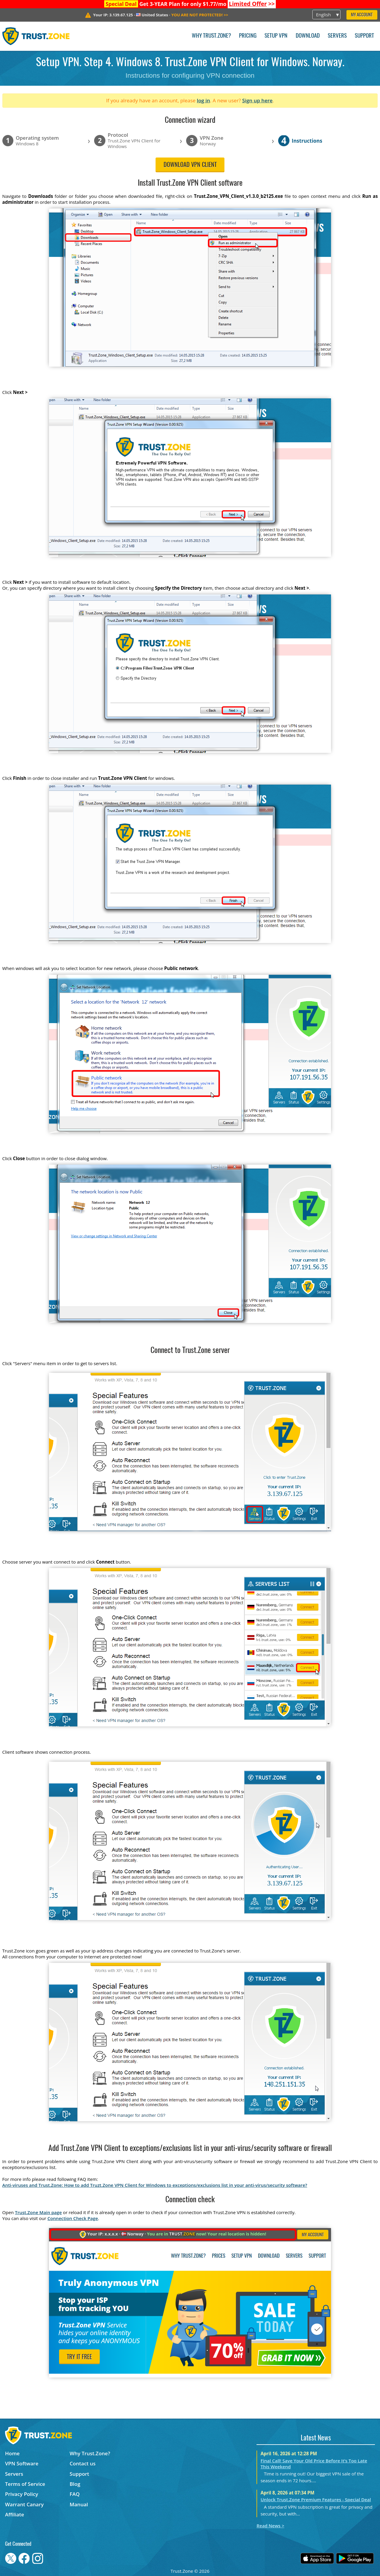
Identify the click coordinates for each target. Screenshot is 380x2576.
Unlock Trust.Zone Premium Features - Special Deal (316, 2499)
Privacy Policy (21, 2494)
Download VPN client (190, 165)
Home (12, 2453)
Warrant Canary (24, 2504)
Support (364, 36)
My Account (362, 15)
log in (203, 100)
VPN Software (21, 2463)
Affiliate (14, 2514)
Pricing (247, 36)
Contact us (83, 2463)
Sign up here (257, 100)
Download (308, 36)
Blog (75, 2483)
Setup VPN (276, 36)
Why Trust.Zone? (211, 36)
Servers (337, 36)
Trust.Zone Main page (38, 2212)
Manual (79, 2504)
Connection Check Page (73, 2218)
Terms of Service (25, 2483)
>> (252, 4)
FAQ (75, 2494)
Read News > (270, 2526)
